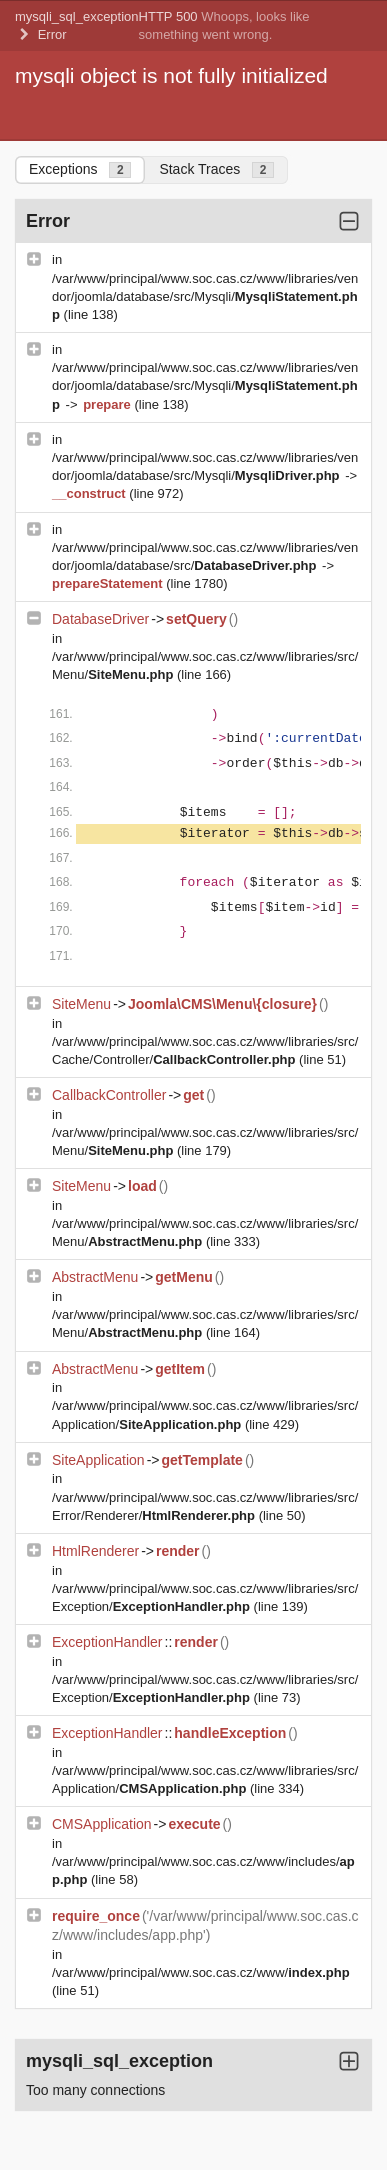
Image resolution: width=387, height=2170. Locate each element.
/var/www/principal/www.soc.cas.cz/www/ (201, 1972)
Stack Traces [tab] (216, 169)
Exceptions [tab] (80, 169)
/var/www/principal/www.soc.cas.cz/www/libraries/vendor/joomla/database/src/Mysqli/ (205, 296)
